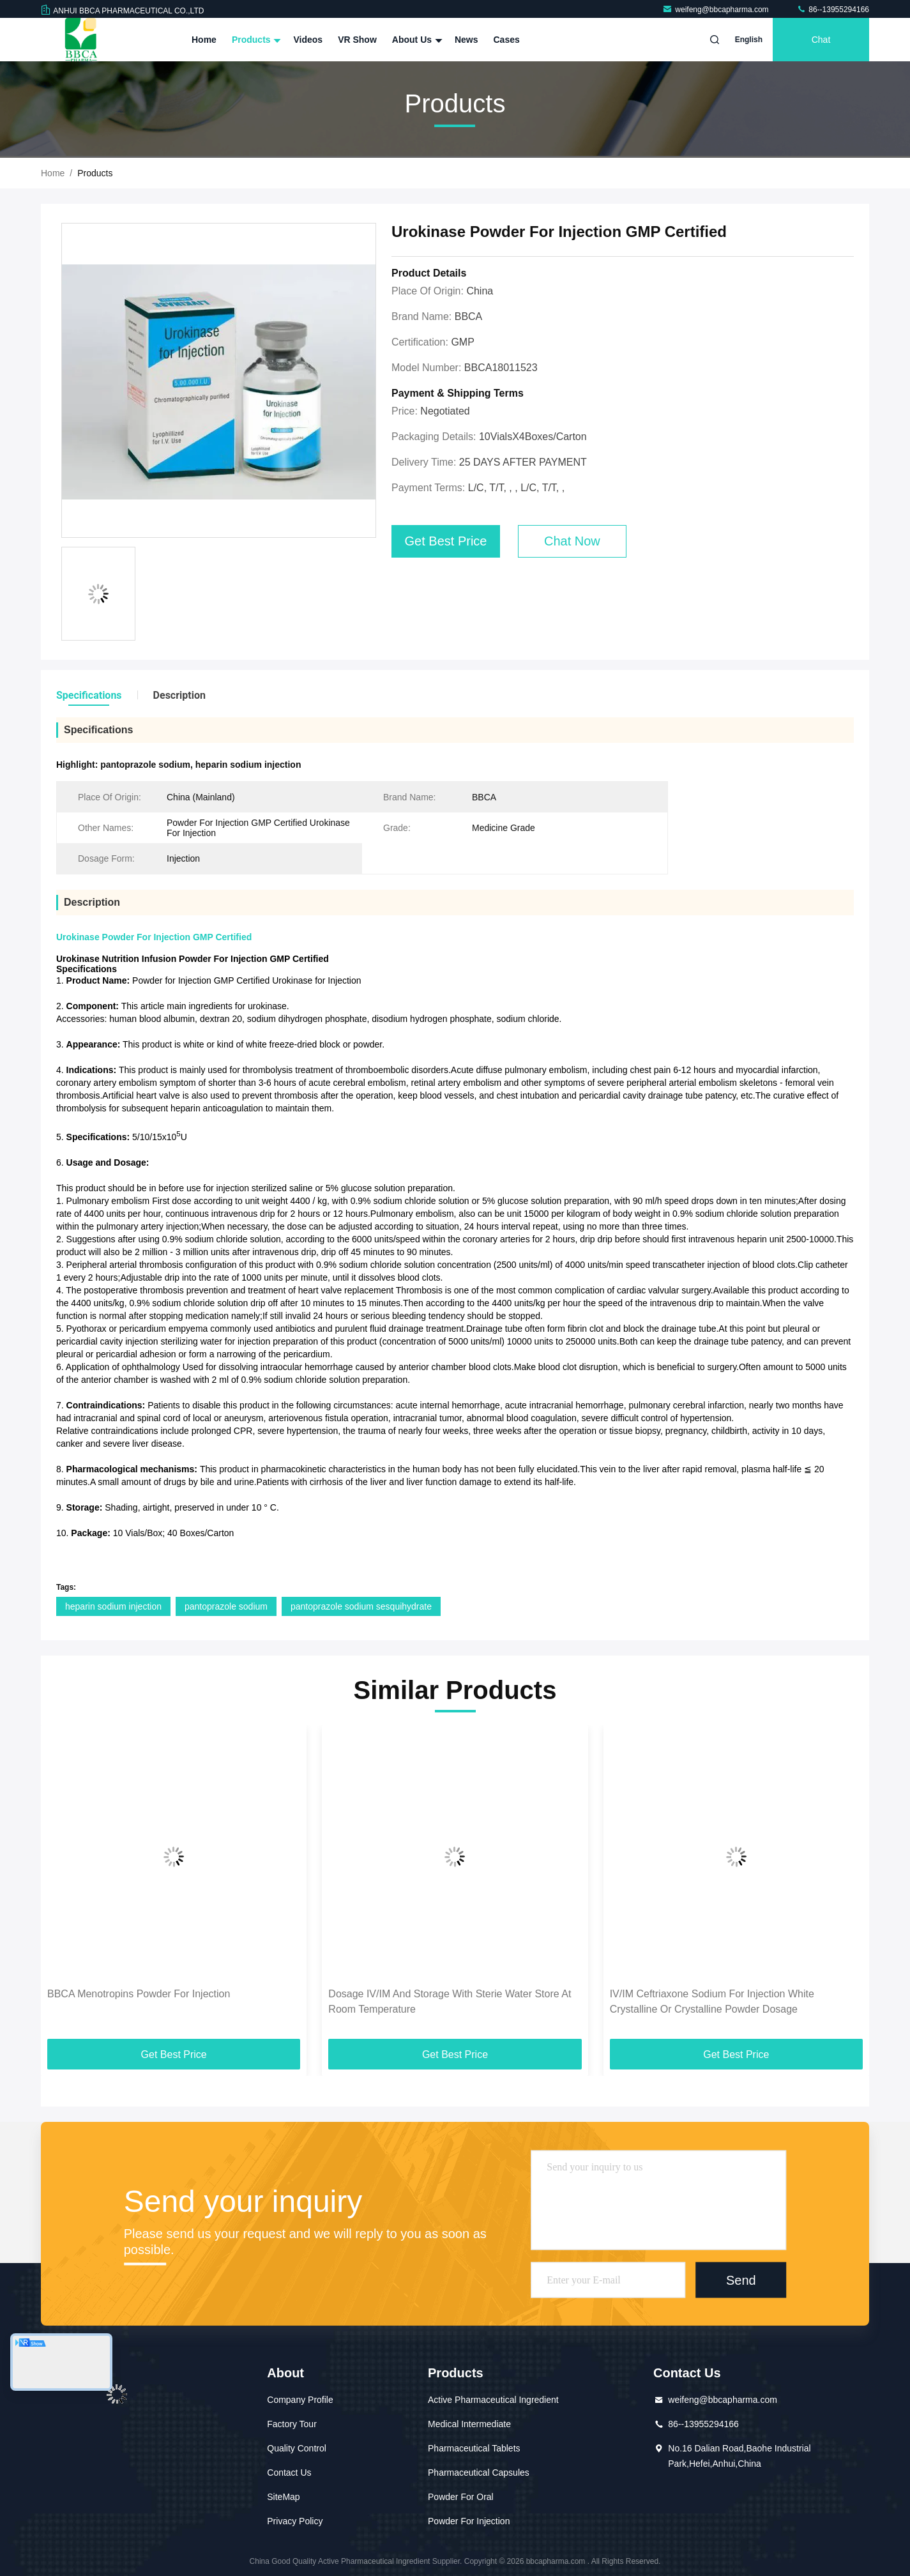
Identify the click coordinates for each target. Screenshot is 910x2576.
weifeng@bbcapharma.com (716, 9)
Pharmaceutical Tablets (474, 2448)
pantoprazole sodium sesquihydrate (361, 1606)
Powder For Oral (461, 2497)
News (466, 39)
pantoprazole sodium (226, 1606)
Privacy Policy (294, 2521)
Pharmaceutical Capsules (478, 2472)
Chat (821, 39)
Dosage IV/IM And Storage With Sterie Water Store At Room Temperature (449, 2001)
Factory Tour (292, 2424)
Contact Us (289, 2472)
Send (741, 2280)
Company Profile (300, 2400)
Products (255, 39)
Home (204, 39)
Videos (307, 39)
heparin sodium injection (113, 1606)
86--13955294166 (832, 9)
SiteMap (283, 2497)
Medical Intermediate (469, 2424)
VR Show (357, 39)
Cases (507, 39)
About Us (415, 39)
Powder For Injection (469, 2521)
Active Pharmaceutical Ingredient (493, 2400)
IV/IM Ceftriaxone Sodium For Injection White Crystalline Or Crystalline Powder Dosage (712, 2001)
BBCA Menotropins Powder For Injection (138, 1993)
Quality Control (296, 2448)
